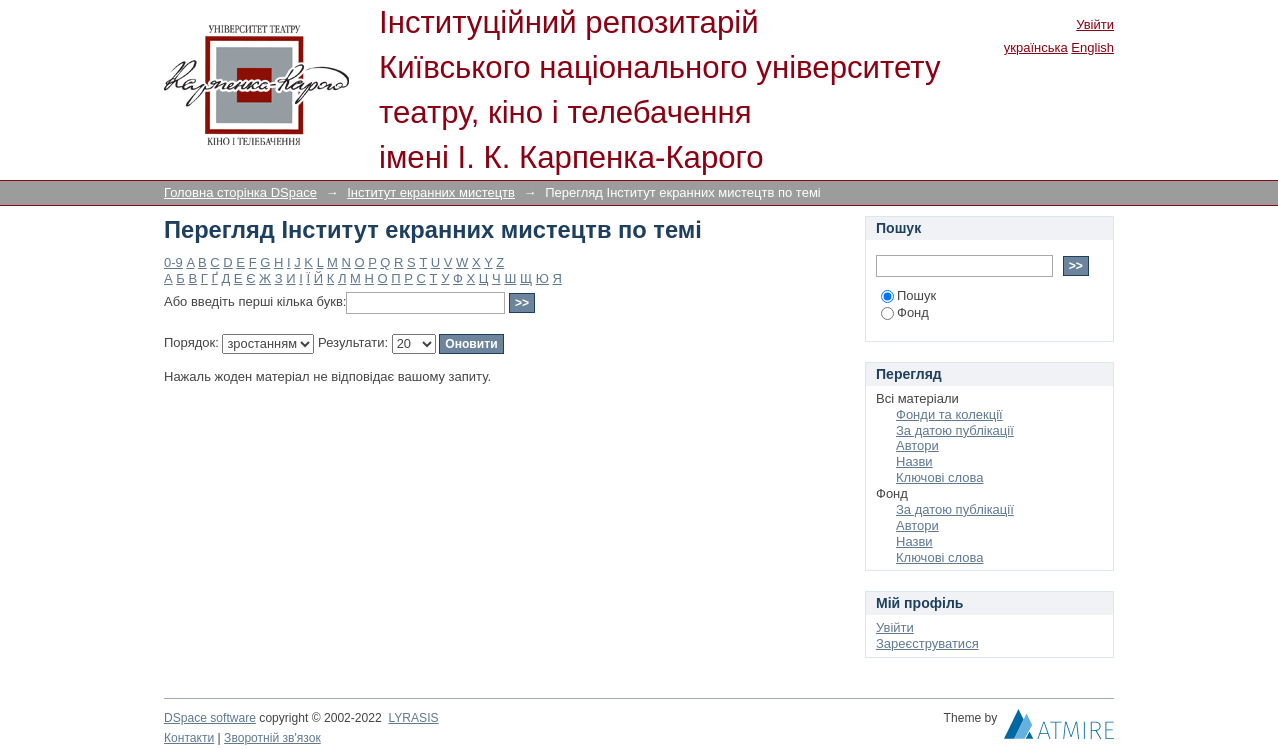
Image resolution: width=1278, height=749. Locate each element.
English (1092, 47)
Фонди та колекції (949, 414)
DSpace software (210, 718)
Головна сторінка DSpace (240, 192)
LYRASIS (413, 718)
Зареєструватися (927, 643)
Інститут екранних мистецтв (431, 192)
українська (1036, 47)
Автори (917, 445)
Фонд (905, 312)
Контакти (189, 738)
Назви (914, 461)
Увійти (1095, 24)
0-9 (173, 262)
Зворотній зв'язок (272, 738)
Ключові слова (939, 477)
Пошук (908, 295)
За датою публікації (955, 430)
